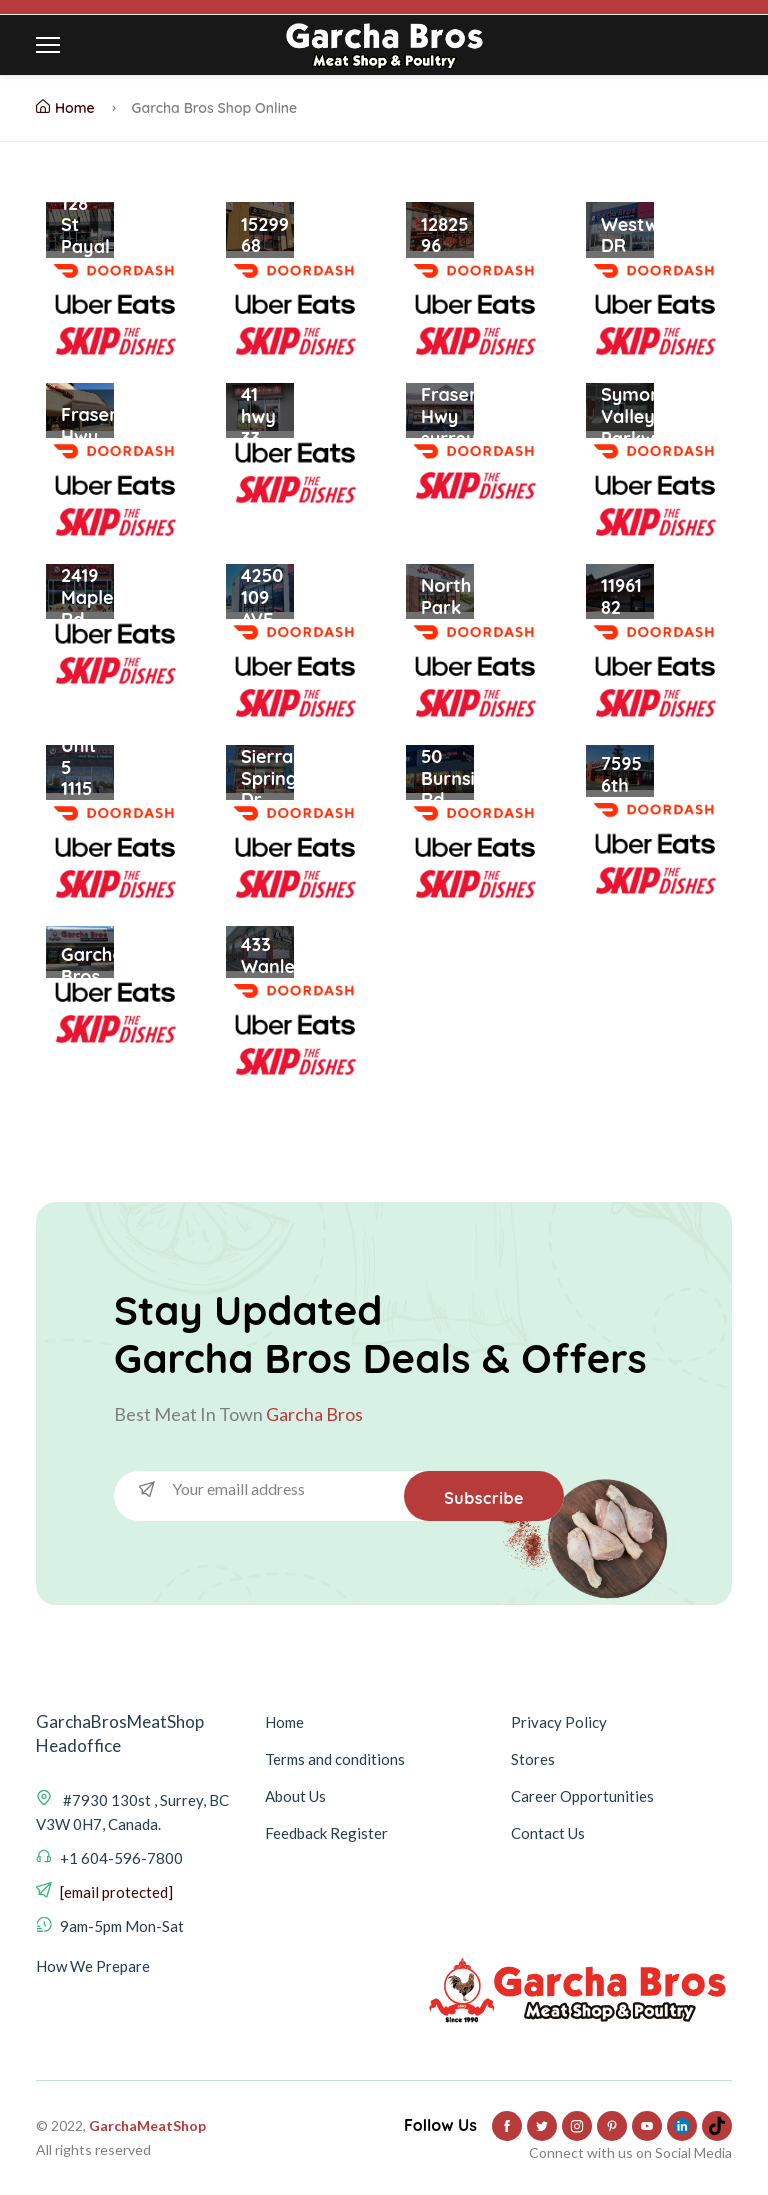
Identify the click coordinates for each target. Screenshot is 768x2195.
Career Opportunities (582, 1796)
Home (65, 108)
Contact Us (548, 1833)
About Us (295, 1796)
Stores (533, 1759)
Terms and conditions (335, 1759)
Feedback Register (326, 1833)
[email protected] (116, 1892)
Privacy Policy (559, 1722)
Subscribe (484, 1498)
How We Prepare (93, 1966)
